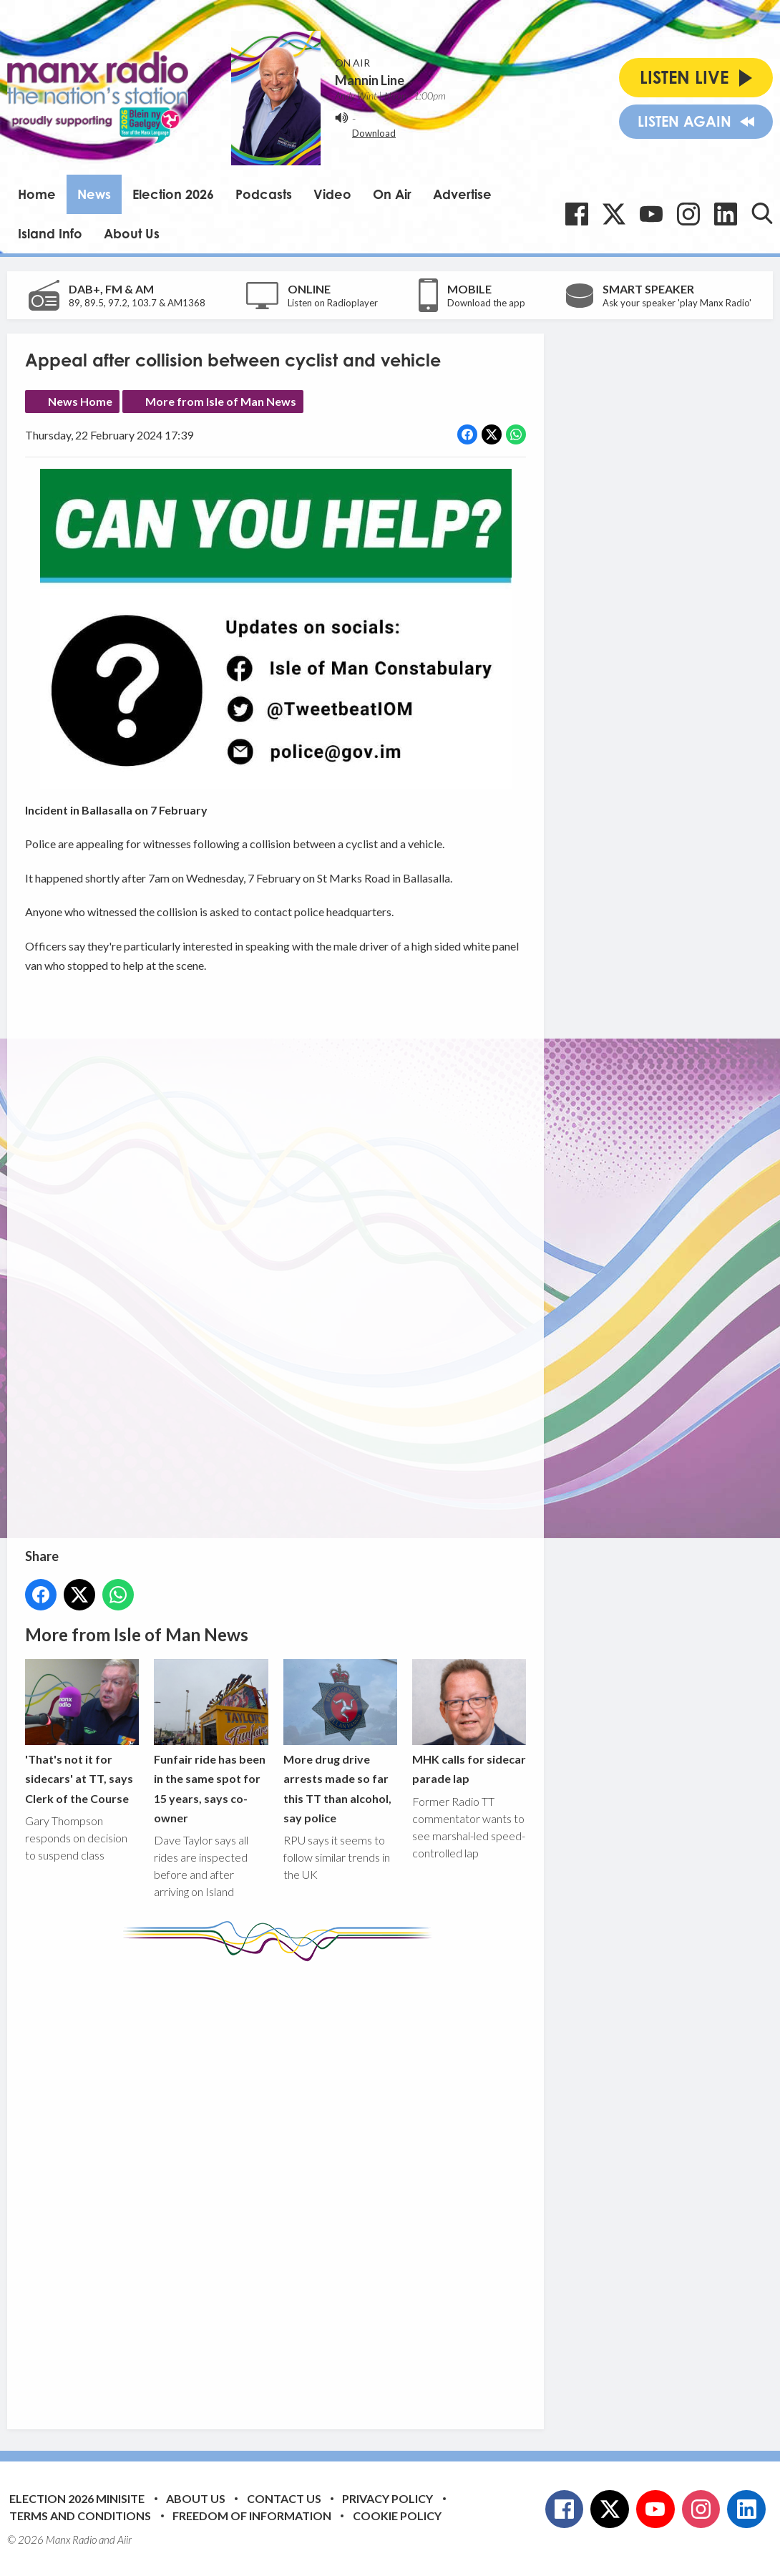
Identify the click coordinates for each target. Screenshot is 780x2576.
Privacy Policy (387, 2498)
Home (37, 194)
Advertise (462, 194)
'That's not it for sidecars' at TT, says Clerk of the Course (82, 1732)
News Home (80, 401)
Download (374, 133)
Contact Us (284, 2498)
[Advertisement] (293, 2184)
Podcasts (263, 194)
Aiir (124, 2539)
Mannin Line (369, 80)
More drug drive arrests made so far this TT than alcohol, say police (340, 1742)
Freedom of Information (251, 2515)
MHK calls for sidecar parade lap (469, 1723)
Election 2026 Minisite (77, 2498)
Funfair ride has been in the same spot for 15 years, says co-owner (211, 1742)
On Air (392, 194)
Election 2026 (173, 194)
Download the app (486, 302)
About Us (132, 233)
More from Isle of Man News (220, 401)
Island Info (50, 233)
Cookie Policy (397, 2515)
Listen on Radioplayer (333, 302)
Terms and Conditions (80, 2515)
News (94, 194)
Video (332, 194)
